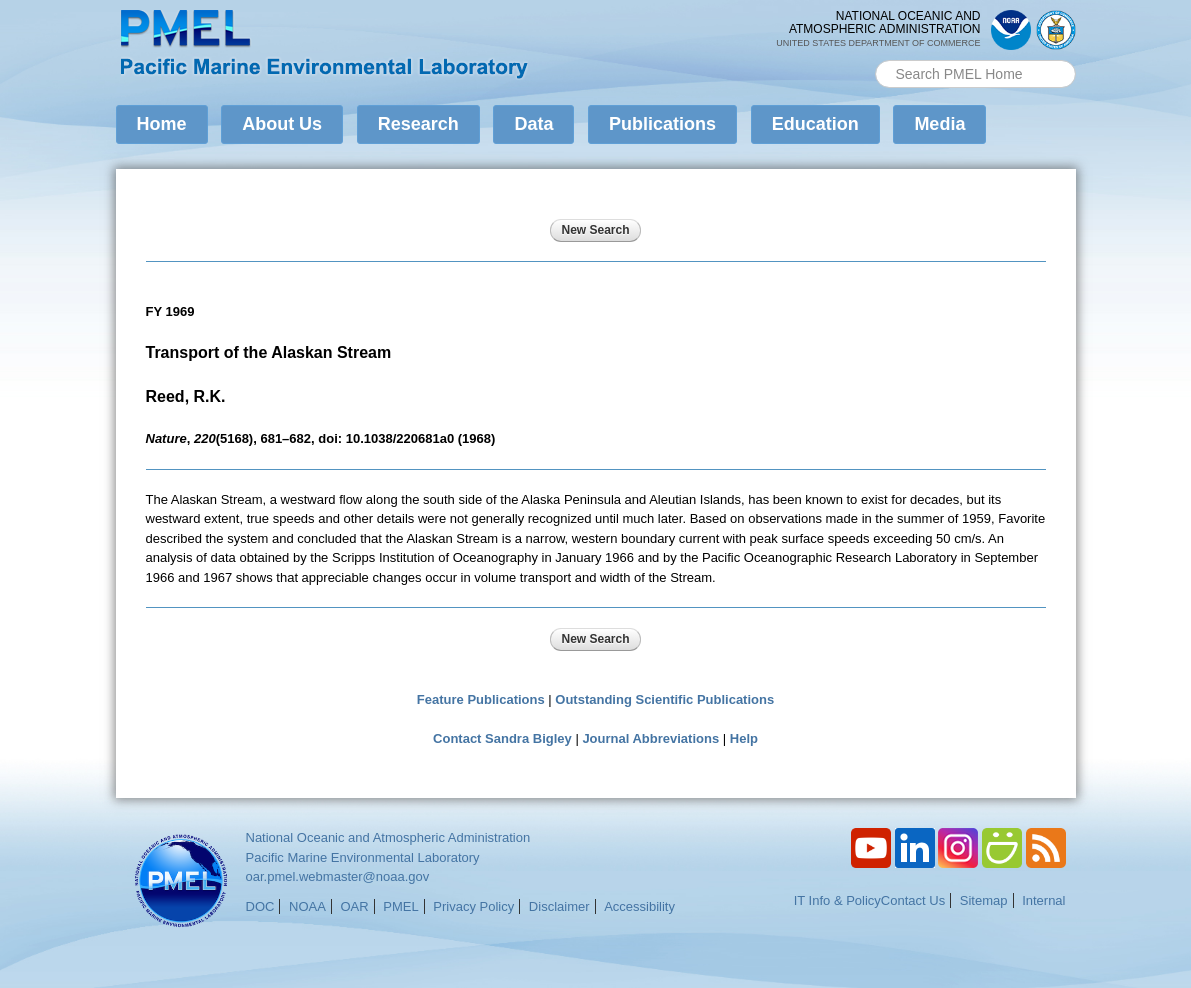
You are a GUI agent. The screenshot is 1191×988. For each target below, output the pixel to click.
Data (533, 124)
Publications (662, 124)
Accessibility (639, 906)
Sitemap (984, 900)
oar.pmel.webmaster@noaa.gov (338, 876)
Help (744, 738)
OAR (354, 906)
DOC (260, 906)
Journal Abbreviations (650, 738)
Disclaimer (559, 906)
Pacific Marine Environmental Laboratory (363, 857)
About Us (282, 124)
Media (939, 124)
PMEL (400, 906)
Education (815, 124)
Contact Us (913, 900)
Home (162, 124)
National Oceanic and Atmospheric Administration (388, 837)
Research (418, 124)
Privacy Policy (473, 906)
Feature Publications (481, 699)
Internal (1043, 900)
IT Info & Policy (837, 900)
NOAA (307, 906)
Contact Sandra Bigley (502, 738)
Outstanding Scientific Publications (664, 699)
